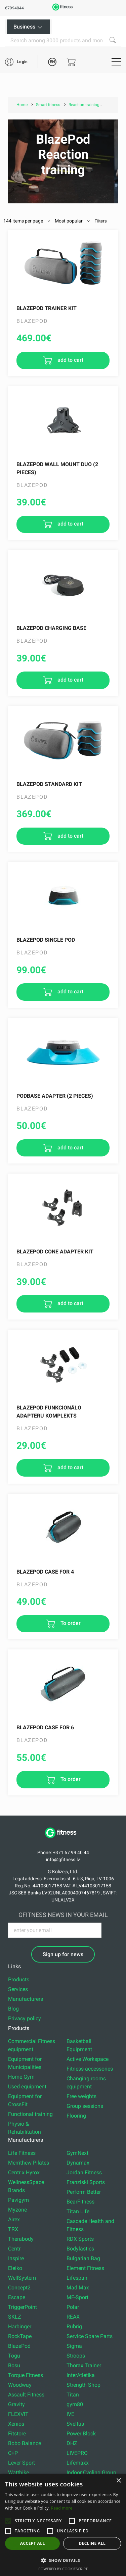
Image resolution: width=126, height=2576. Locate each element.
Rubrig (74, 2326)
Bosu (14, 2365)
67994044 (14, 8)
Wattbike (18, 2472)
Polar (73, 2307)
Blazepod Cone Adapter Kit (54, 1251)
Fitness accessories (90, 2069)
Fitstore (17, 2433)
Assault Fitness (26, 2394)
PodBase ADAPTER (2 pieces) (54, 1096)
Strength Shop (83, 2385)
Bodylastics (80, 2248)
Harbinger (19, 2326)
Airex (14, 2219)
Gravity (16, 2404)
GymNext (77, 2153)
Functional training (30, 2114)
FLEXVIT (18, 2414)
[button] (8, 2521)
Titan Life (78, 2211)
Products (18, 1979)
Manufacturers (25, 1999)
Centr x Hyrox (24, 2172)
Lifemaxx (78, 2463)
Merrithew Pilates (28, 2163)
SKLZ (14, 2317)
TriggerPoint (22, 2307)
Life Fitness (22, 2153)
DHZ (72, 2443)
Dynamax (78, 2163)
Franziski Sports (86, 2182)
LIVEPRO (77, 2453)
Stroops (76, 2355)
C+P (13, 2453)
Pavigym (18, 2200)
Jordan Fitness (84, 2172)
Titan (73, 2394)
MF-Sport (77, 2297)
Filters (100, 221)
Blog (13, 2008)
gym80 (75, 2404)
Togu (14, 2355)
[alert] (63, 2525)
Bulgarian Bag (83, 2258)
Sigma (74, 2346)
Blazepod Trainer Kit (46, 308)
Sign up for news (63, 1954)
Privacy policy (24, 2018)
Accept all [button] (32, 2543)
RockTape (20, 2336)
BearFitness (80, 2201)
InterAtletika (81, 2375)
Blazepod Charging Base (51, 628)
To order (70, 1623)
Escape (16, 2297)
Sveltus (75, 2424)
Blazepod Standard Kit (49, 784)
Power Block (81, 2433)
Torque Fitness (25, 2375)
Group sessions (85, 2106)
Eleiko (15, 2268)
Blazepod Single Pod (45, 940)
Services (18, 1989)
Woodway (20, 2385)
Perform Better (84, 2192)
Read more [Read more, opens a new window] (62, 2508)
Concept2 (19, 2287)
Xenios (16, 2424)
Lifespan (77, 2278)
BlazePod (19, 2346)
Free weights (81, 2096)
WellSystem (22, 2278)
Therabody (21, 2239)
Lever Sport (21, 2463)
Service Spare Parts (90, 2336)
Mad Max (78, 2287)
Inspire (16, 2258)
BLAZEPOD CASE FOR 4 (45, 1572)
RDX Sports (80, 2239)
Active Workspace (88, 2059)
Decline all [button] (92, 2543)
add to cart (69, 360)
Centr (14, 2248)
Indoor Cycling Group (91, 2472)
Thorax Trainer (84, 2365)
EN (52, 61)
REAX (73, 2317)
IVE (70, 2414)
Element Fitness (85, 2268)
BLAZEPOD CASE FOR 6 (45, 1727)
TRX (13, 2229)
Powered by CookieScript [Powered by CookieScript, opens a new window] (63, 2568)
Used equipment (27, 2086)
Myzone (17, 2210)
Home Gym (21, 2077)
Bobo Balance (24, 2443)
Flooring (76, 2116)
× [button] (118, 2480)
